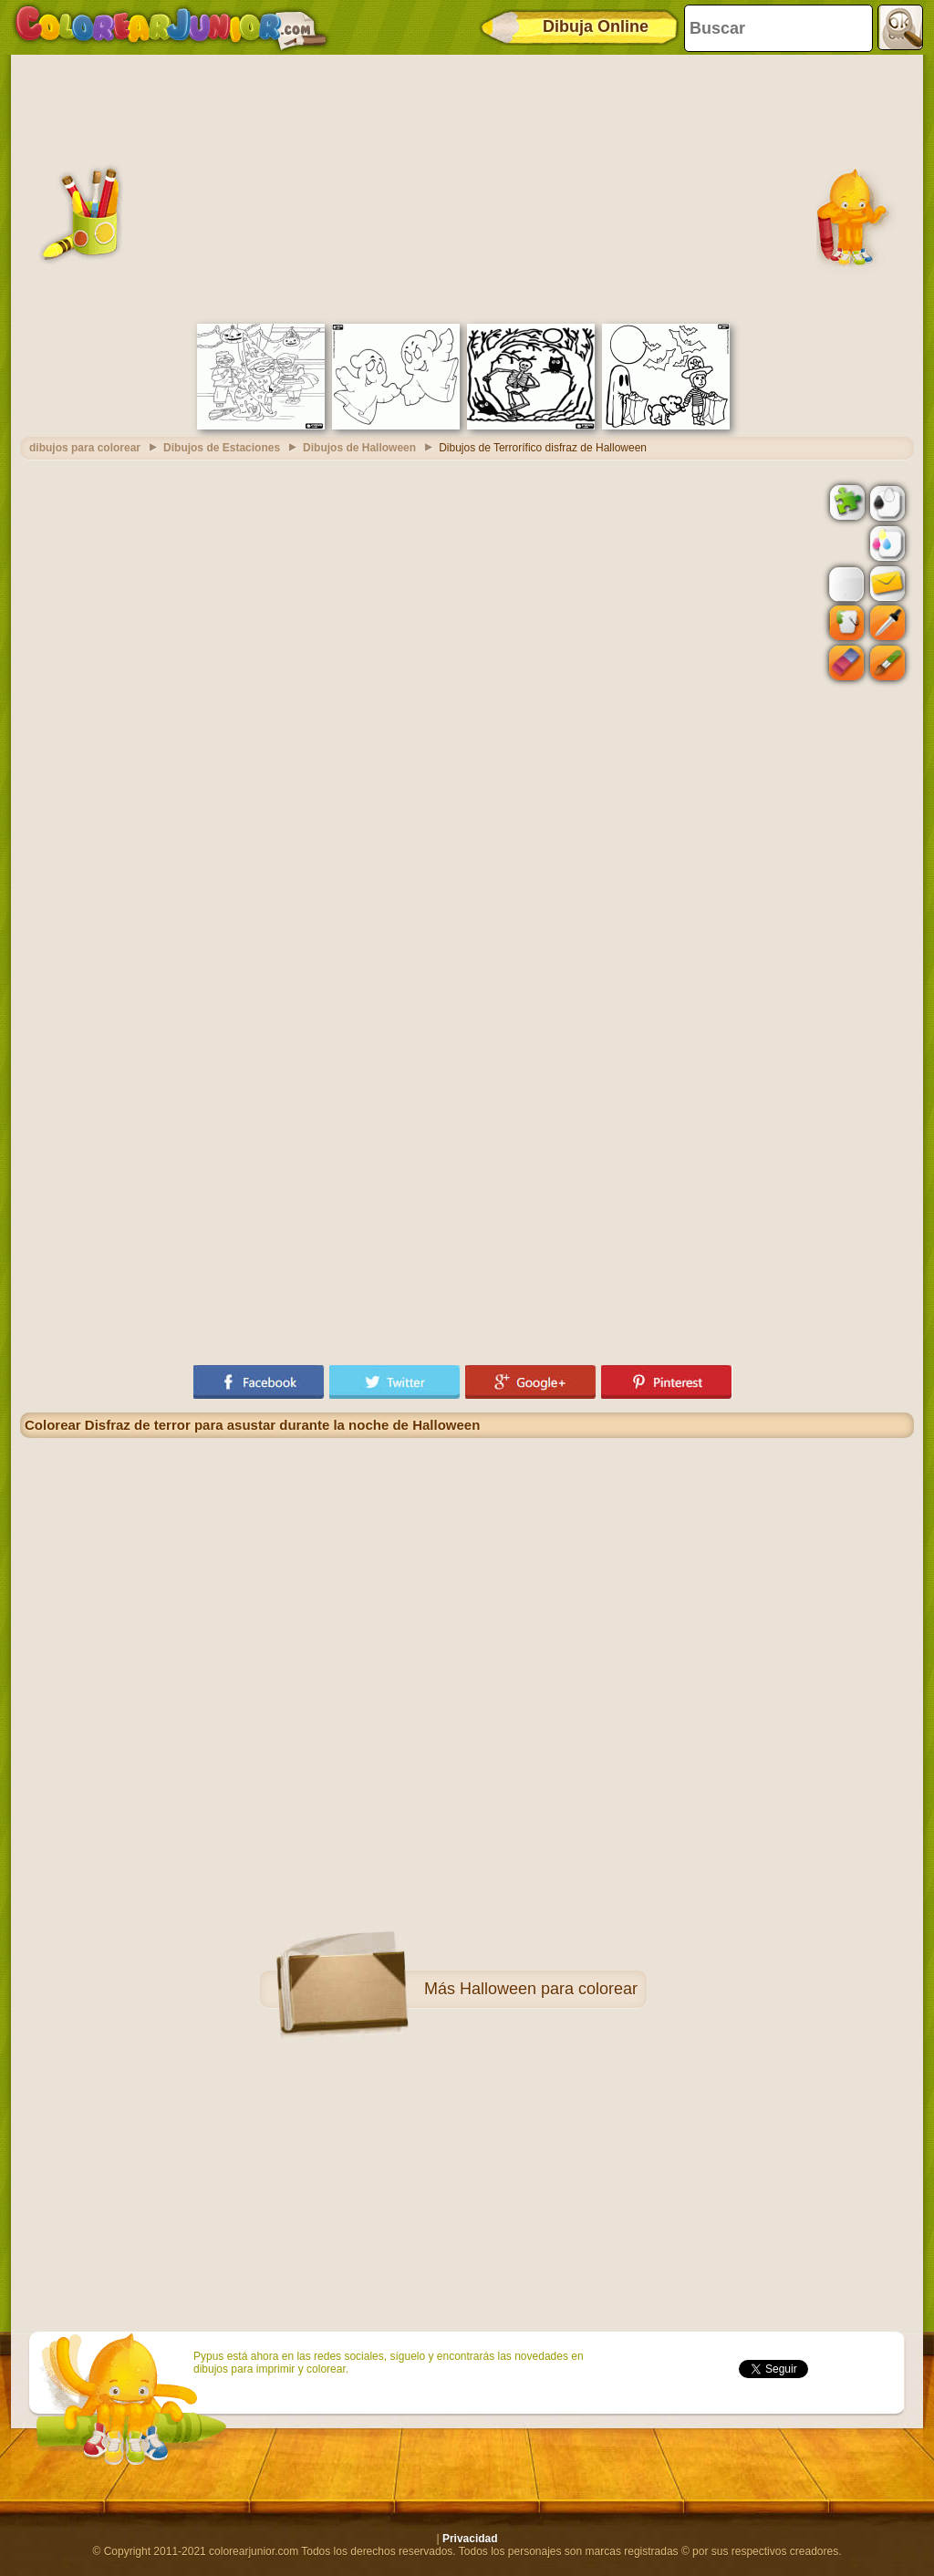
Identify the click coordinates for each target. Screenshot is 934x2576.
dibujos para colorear (84, 447)
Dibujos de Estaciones (221, 447)
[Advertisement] (467, 187)
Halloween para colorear (549, 1989)
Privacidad (470, 2538)
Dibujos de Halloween (359, 447)
